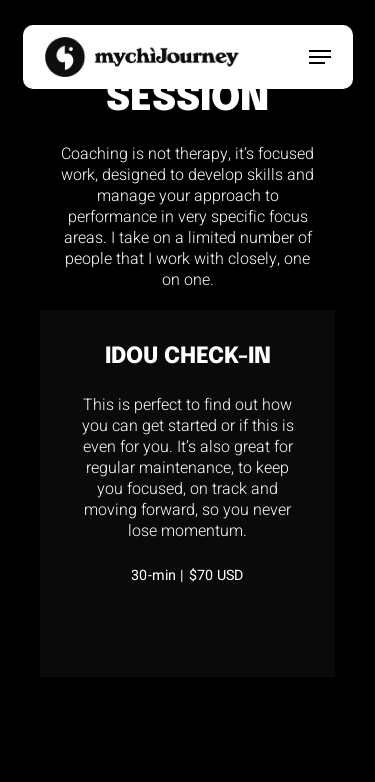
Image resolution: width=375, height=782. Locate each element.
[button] (320, 57)
